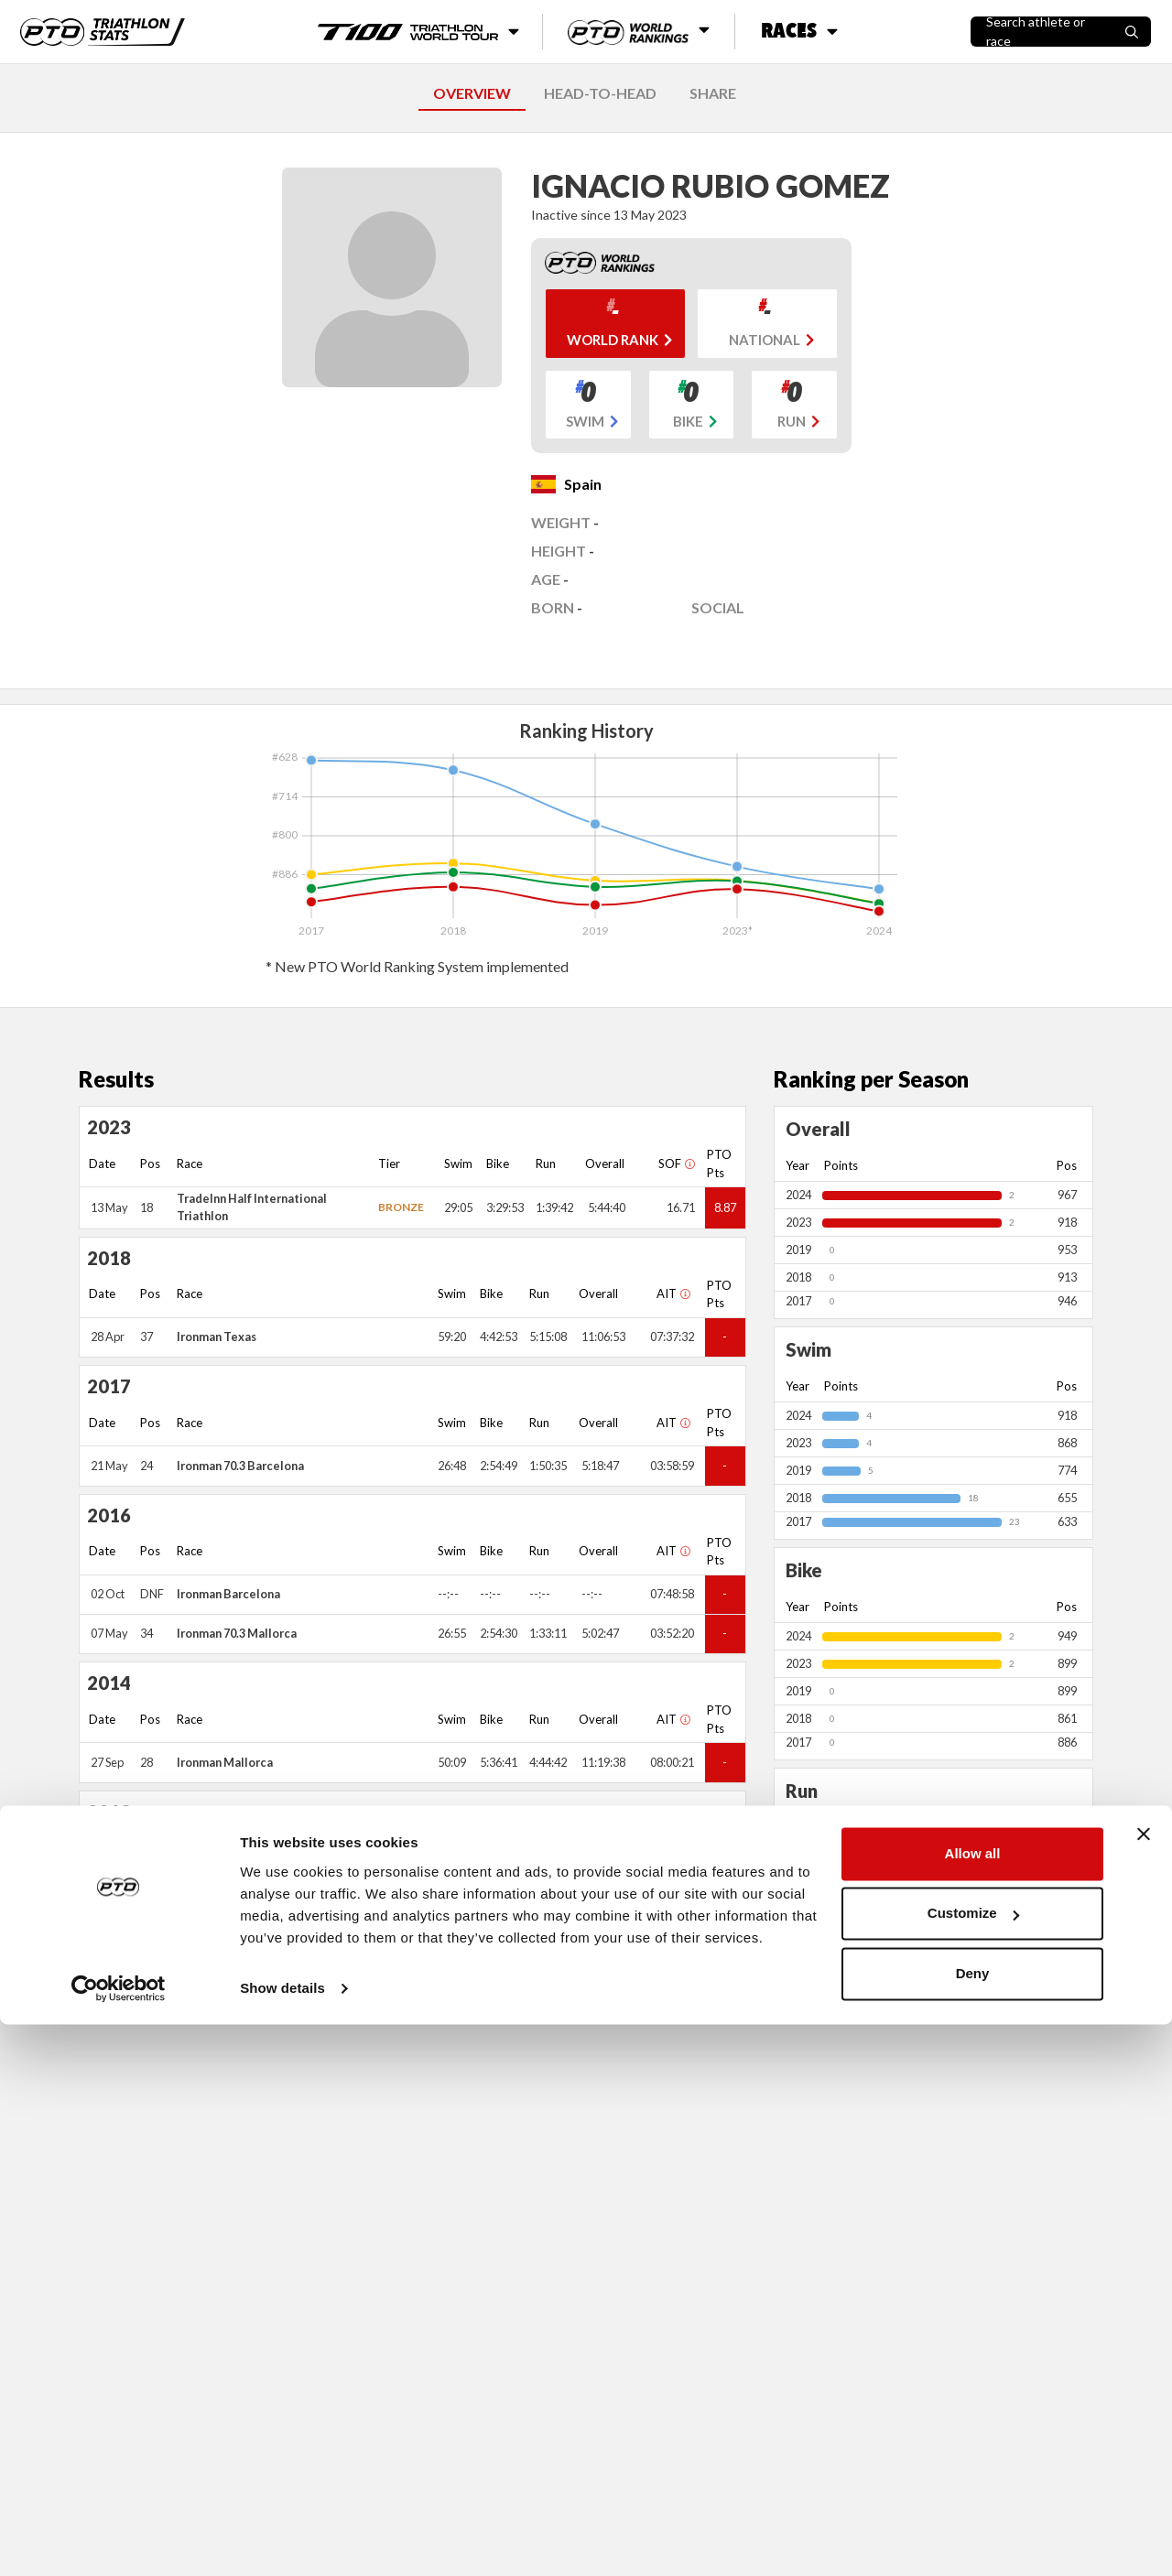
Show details (282, 2540)
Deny (973, 2525)
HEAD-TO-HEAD (600, 93)
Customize (973, 2465)
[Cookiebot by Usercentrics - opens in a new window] (118, 2540)
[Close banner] (1143, 2385)
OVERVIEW (472, 93)
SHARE (712, 93)
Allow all (973, 2405)
